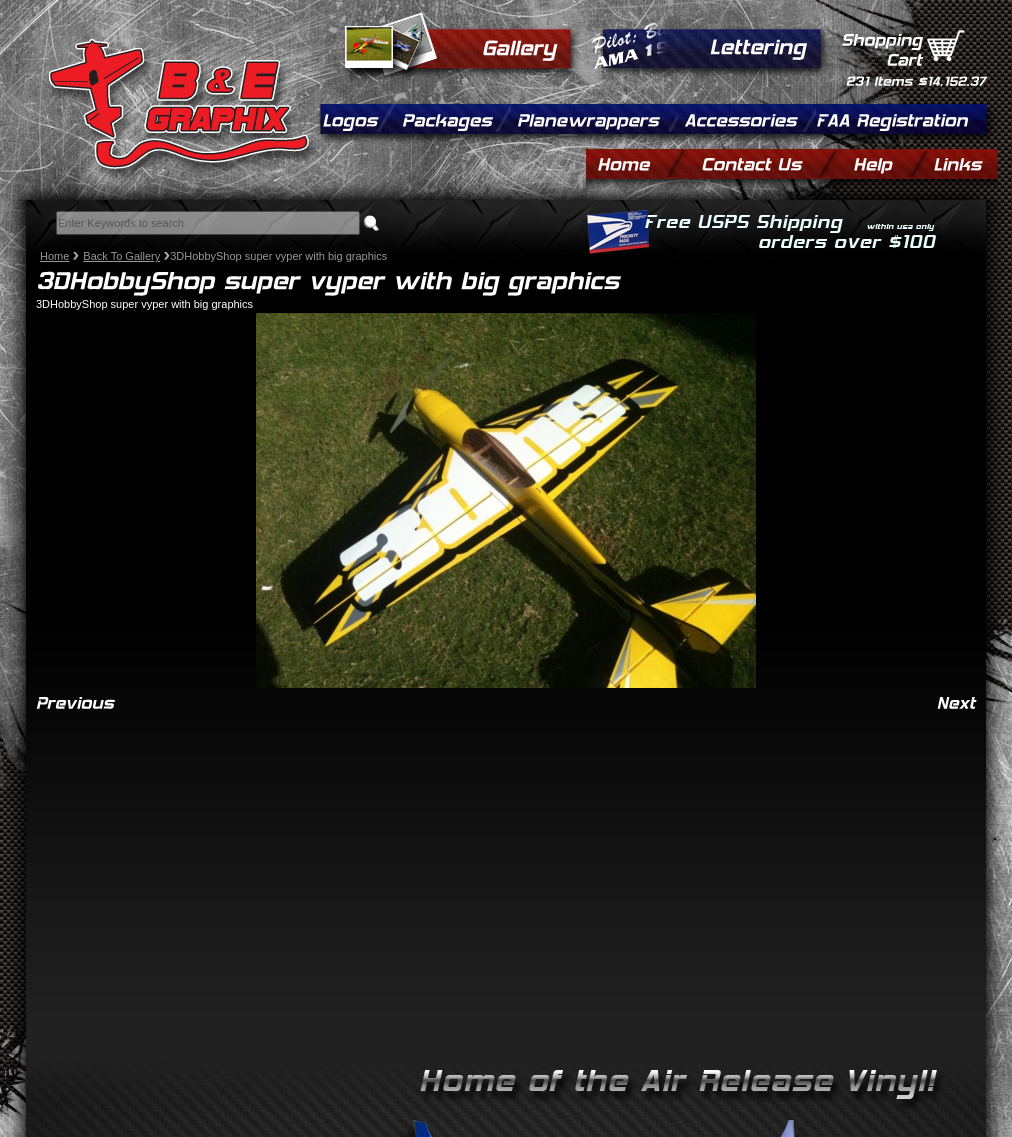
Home (54, 256)
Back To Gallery (121, 256)
